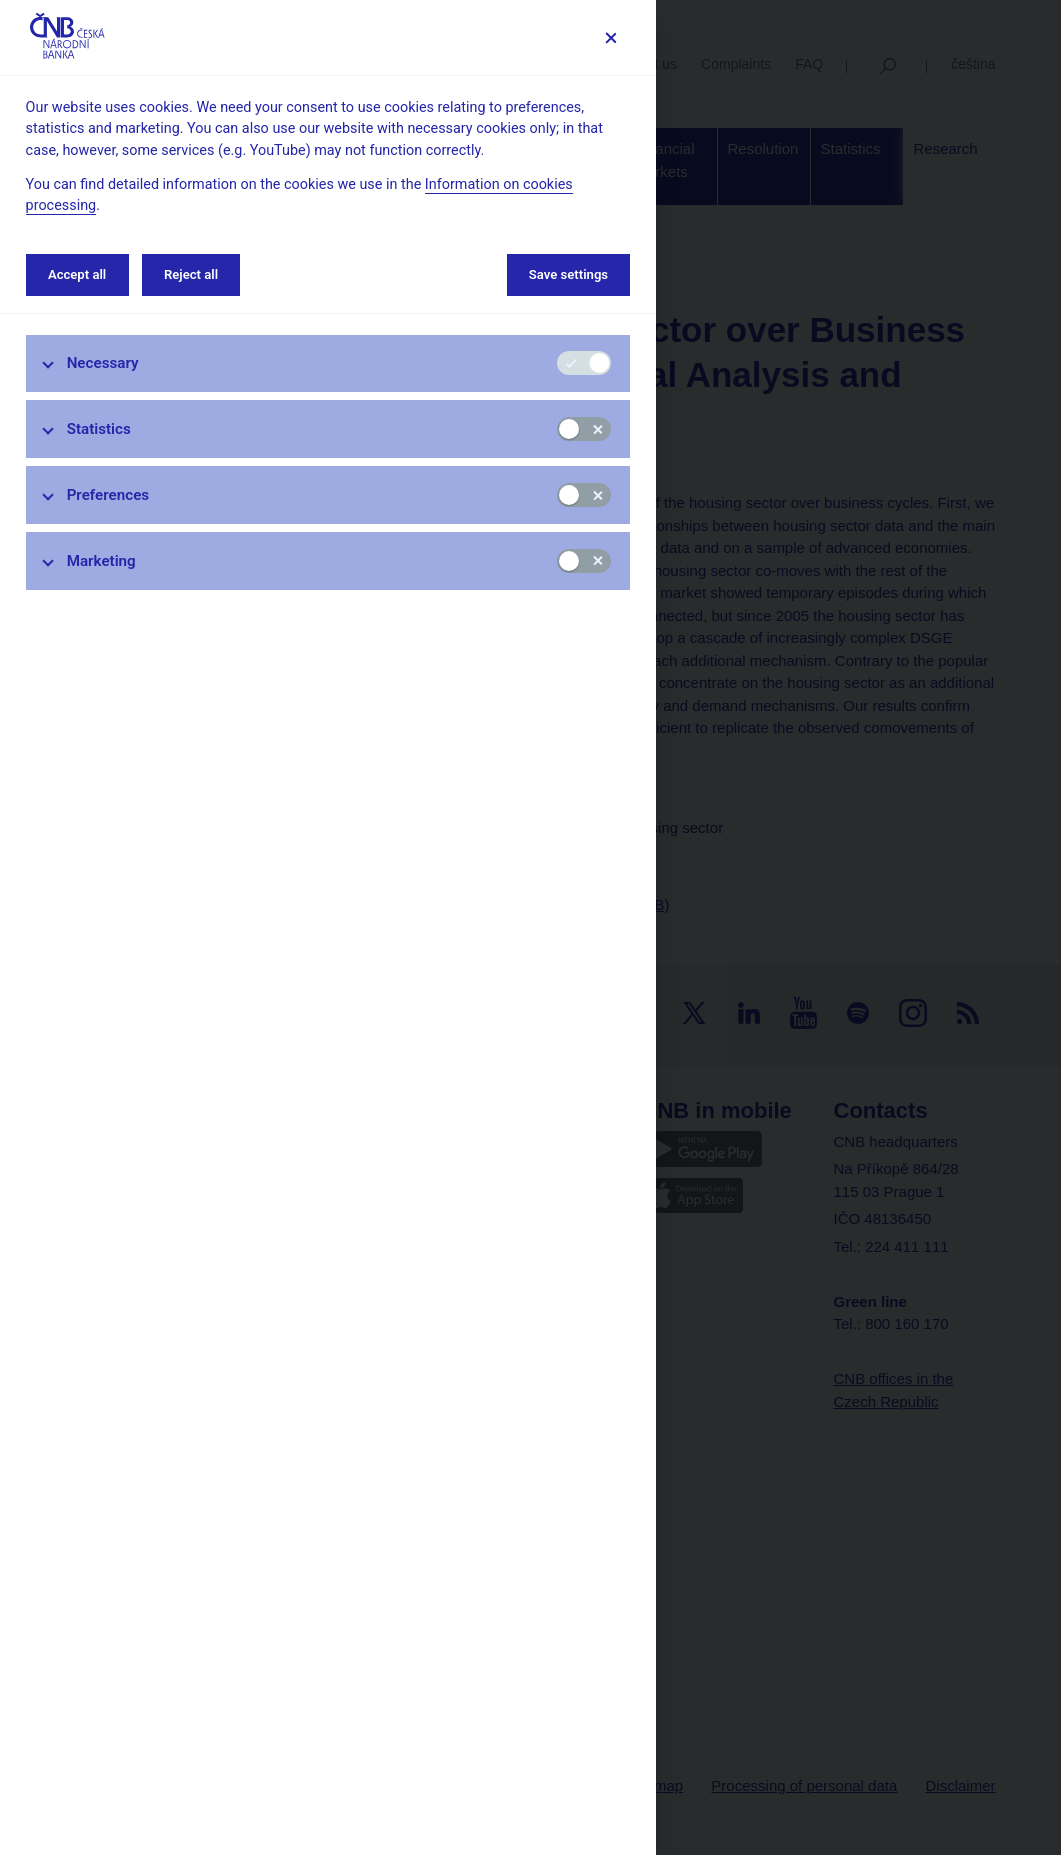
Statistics (99, 429)
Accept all (77, 274)
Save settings (568, 274)
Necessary (103, 363)
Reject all (191, 274)
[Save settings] (610, 37)
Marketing (101, 561)
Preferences (108, 495)
